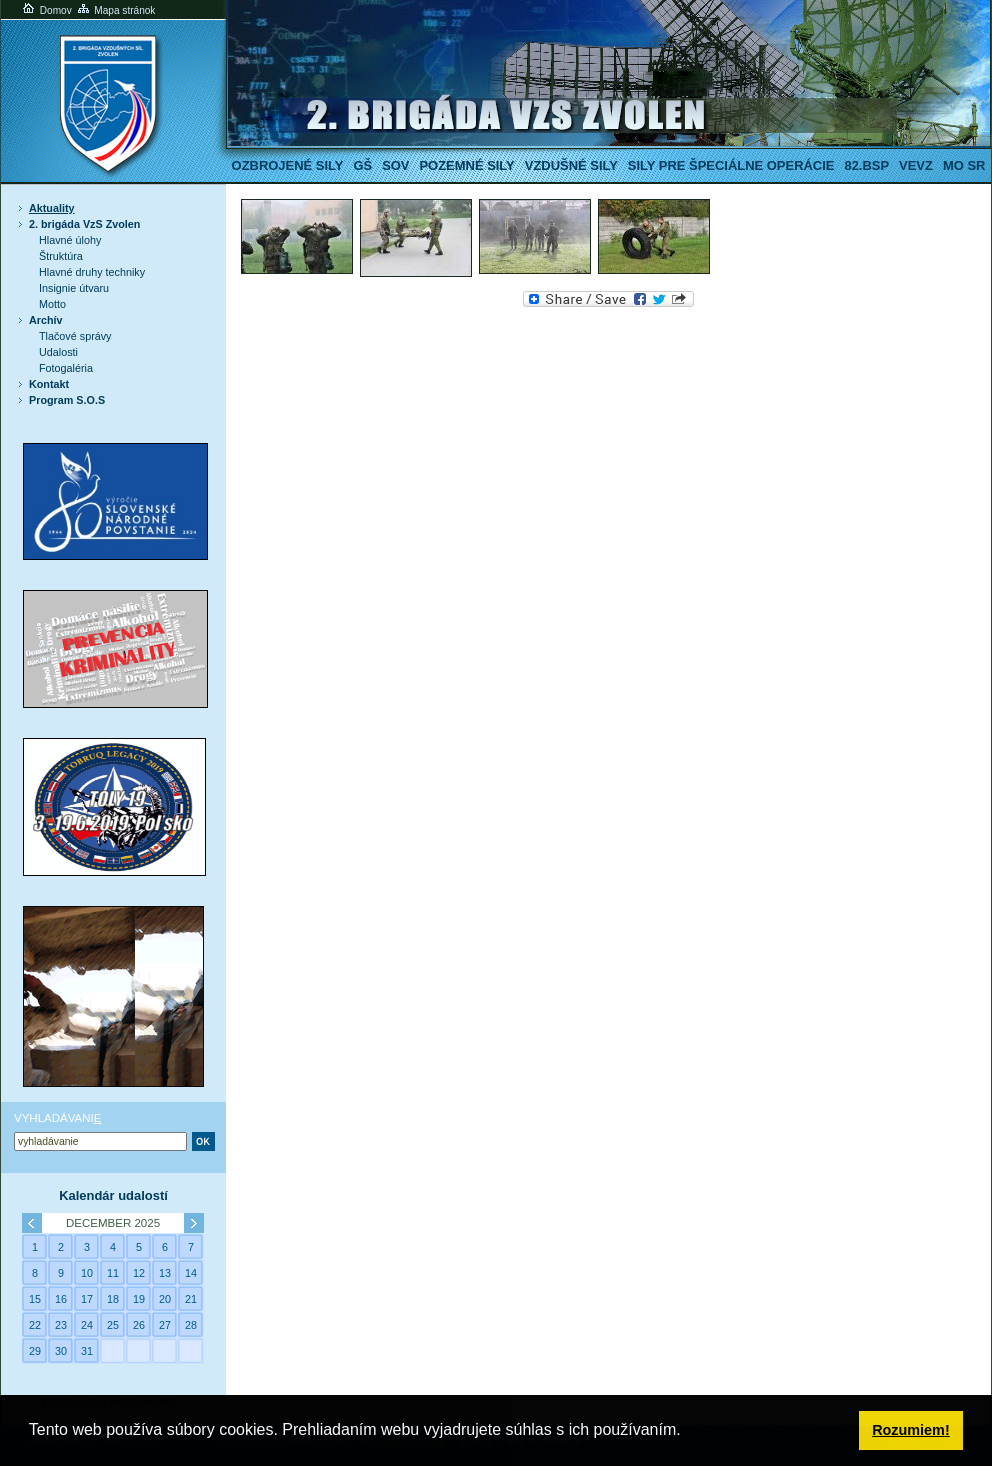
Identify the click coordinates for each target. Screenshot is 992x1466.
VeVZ (916, 165)
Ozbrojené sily (288, 165)
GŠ (362, 165)
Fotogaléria (66, 368)
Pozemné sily (466, 165)
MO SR (964, 165)
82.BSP (866, 165)
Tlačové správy (75, 336)
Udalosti (58, 352)
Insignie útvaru (74, 288)
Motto (52, 304)
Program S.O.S (67, 400)
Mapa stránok (115, 10)
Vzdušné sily (571, 165)
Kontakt (49, 384)
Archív (46, 320)
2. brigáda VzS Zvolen (84, 224)
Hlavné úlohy (70, 240)
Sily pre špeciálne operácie (731, 165)
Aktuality (52, 208)
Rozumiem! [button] (911, 1430)
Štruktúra (61, 256)
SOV (395, 165)
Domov (46, 10)
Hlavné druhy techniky (92, 272)
